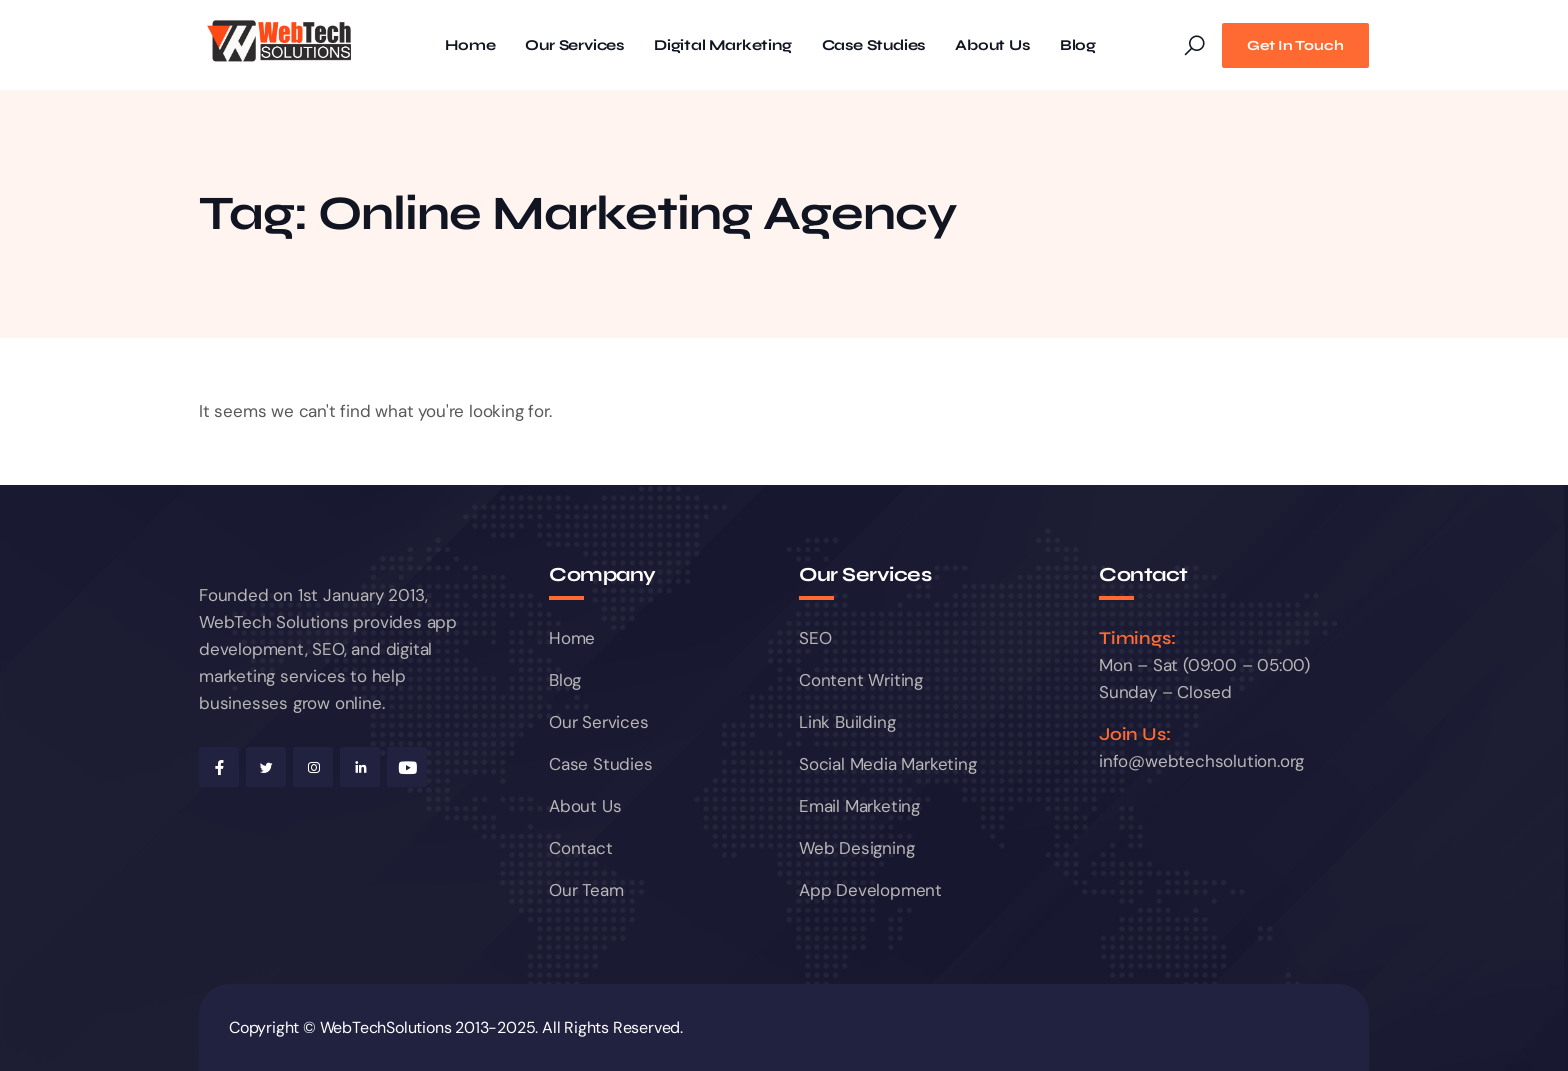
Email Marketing (859, 806)
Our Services (574, 45)
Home (470, 45)
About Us (992, 45)
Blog (1078, 45)
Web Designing (856, 848)
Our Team (586, 890)
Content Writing (861, 680)
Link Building (847, 722)
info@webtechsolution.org (1201, 761)
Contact (581, 848)
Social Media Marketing (888, 764)
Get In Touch (1295, 45)
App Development (870, 890)
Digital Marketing (723, 45)
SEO (815, 638)
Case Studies (874, 45)
